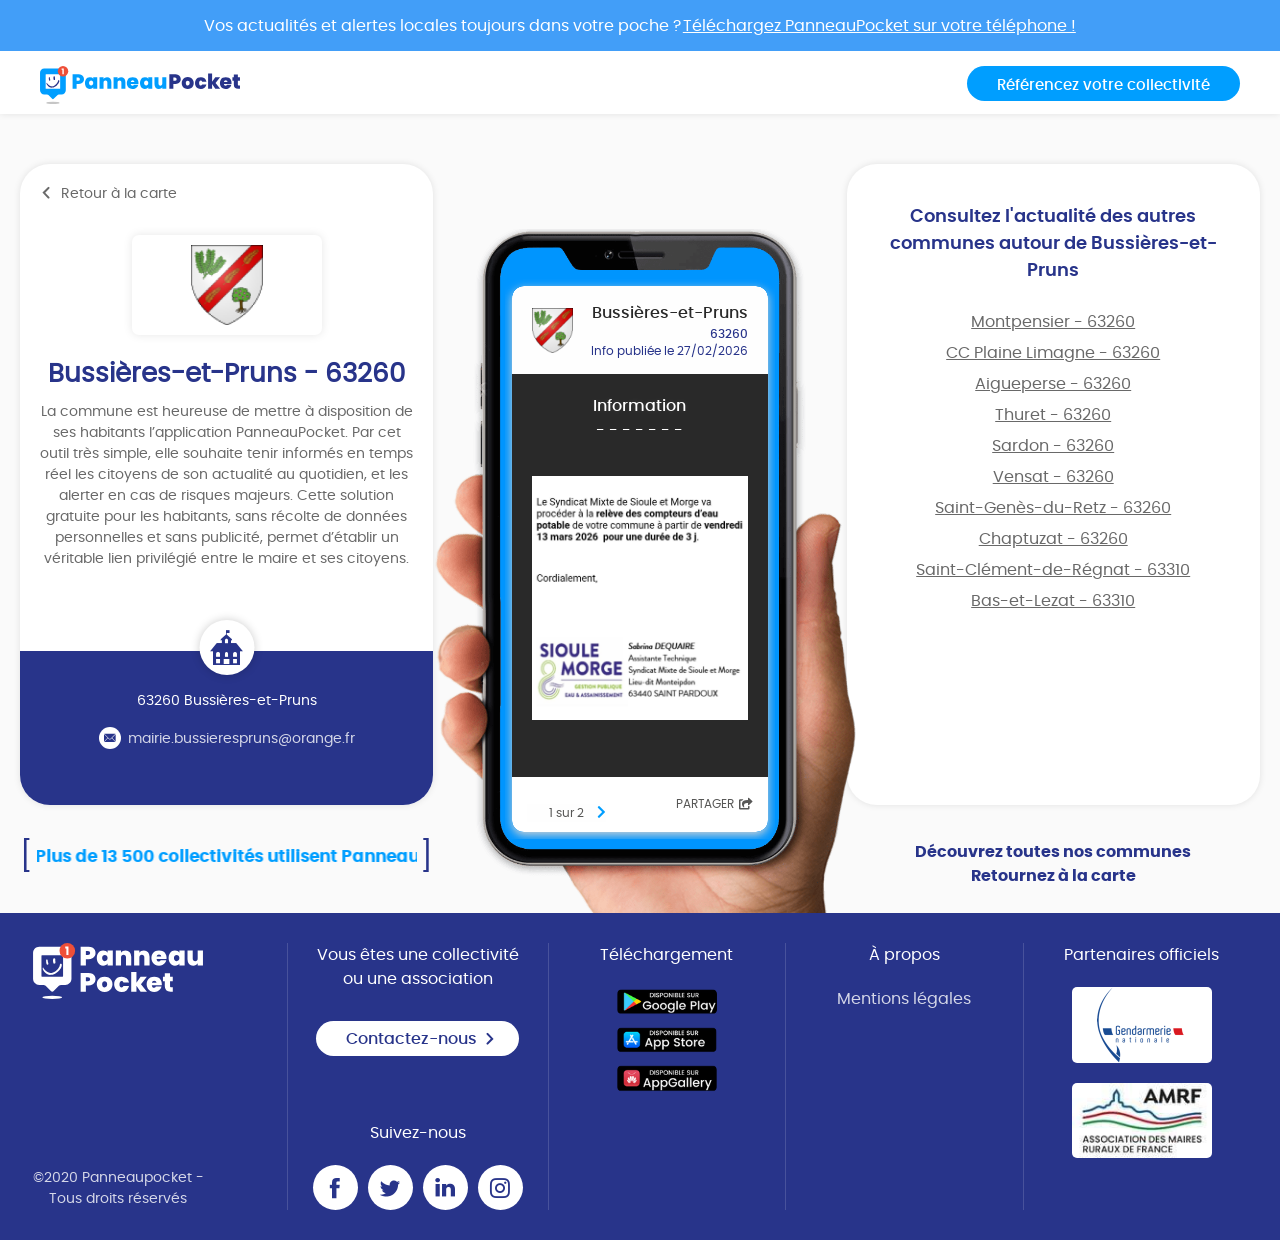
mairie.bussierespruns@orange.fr (241, 739)
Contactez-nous (421, 1039)
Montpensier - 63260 (1053, 322)
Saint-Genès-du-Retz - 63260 (1053, 508)
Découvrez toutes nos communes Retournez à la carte (1053, 864)
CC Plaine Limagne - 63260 (1053, 353)
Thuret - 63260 (1053, 415)
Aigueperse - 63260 (1053, 384)
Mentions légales (904, 999)
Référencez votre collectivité (1103, 85)
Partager (714, 804)
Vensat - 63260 (1053, 477)
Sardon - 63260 (1053, 446)
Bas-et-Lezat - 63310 (1053, 601)
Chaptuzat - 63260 (1053, 539)
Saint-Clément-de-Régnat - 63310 (1053, 570)
